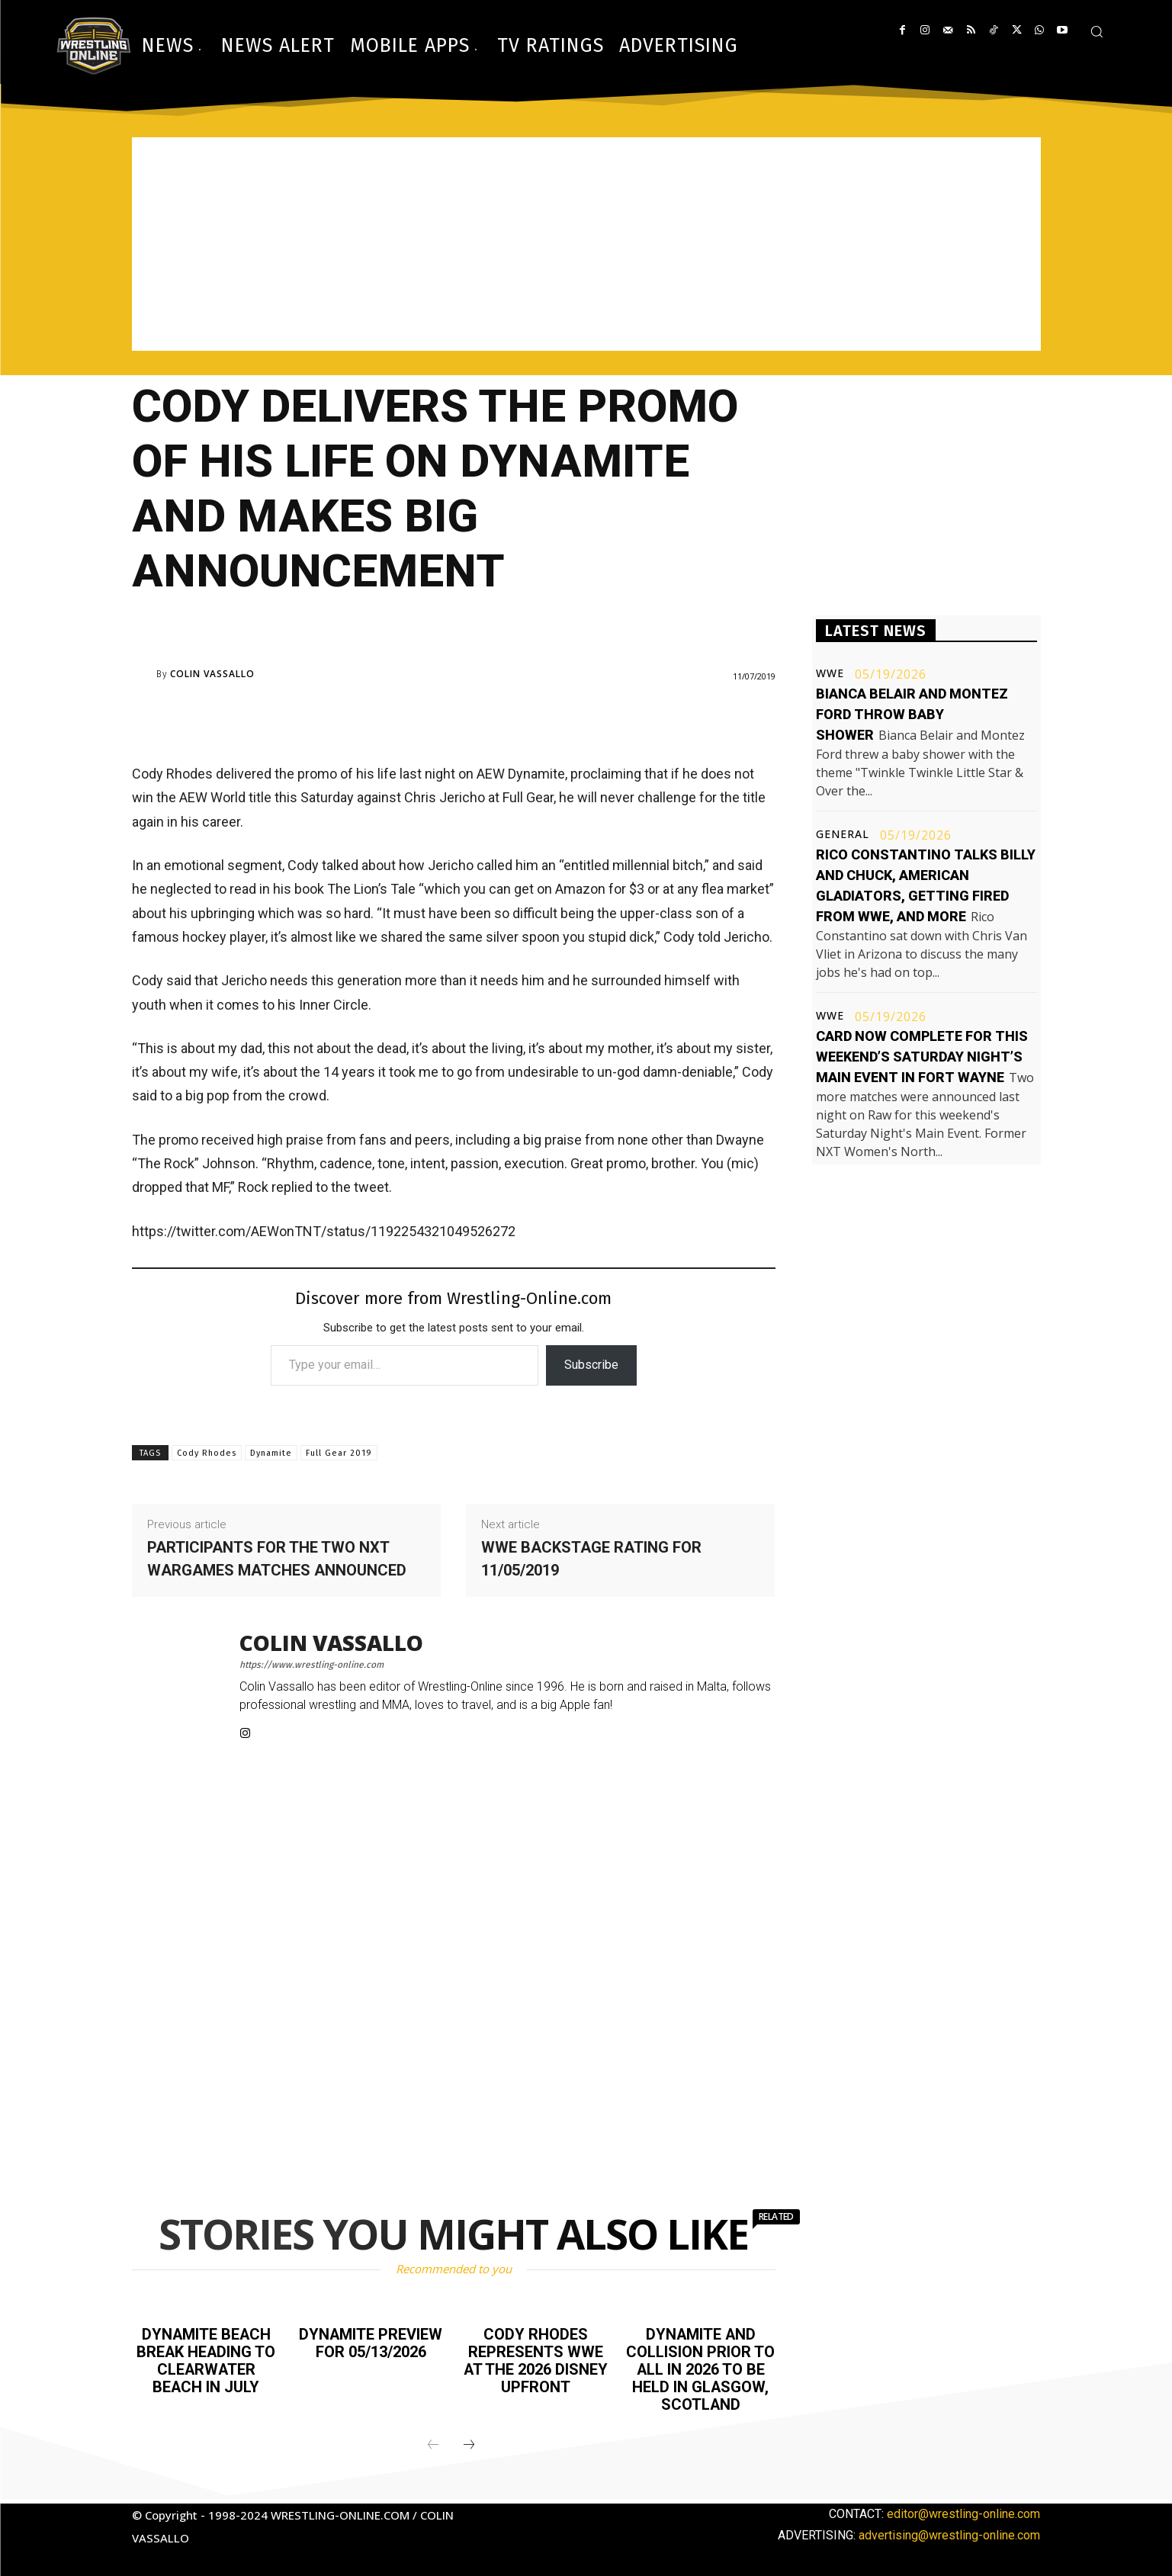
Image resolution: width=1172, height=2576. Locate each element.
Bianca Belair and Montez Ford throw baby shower (912, 714)
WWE (830, 673)
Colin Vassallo (212, 674)
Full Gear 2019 (339, 1453)
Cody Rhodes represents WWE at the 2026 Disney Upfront (536, 2359)
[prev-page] (433, 2442)
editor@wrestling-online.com (963, 2510)
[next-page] (469, 2442)
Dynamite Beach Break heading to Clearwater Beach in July (206, 2359)
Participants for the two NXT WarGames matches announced (276, 1558)
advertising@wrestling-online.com (949, 2531)
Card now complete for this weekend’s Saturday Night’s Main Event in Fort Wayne (922, 1056)
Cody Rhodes (206, 1453)
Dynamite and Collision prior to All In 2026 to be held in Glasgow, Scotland (700, 2368)
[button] (1096, 31)
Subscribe (591, 1364)
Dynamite (271, 1453)
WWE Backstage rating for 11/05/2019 (591, 1558)
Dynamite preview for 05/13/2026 (371, 2342)
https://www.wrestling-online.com (311, 1664)
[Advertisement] (586, 244)
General (842, 834)
